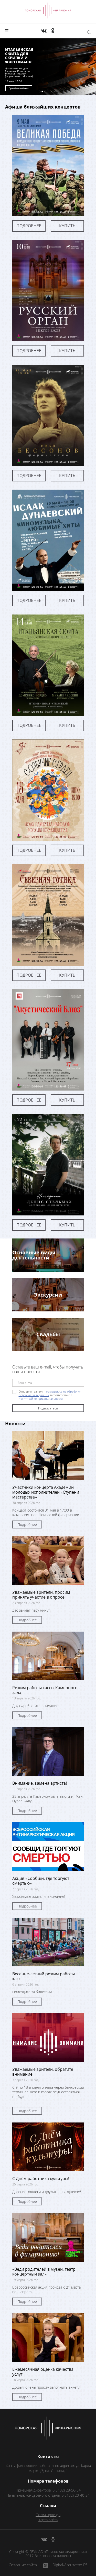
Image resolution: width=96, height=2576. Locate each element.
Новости (15, 1423)
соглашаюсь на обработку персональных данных (49, 1393)
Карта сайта (48, 2519)
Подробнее (28, 226)
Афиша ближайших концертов (43, 107)
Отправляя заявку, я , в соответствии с (49, 1395)
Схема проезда (48, 2514)
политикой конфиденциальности (41, 1398)
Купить (67, 226)
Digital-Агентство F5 (70, 2565)
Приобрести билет (19, 88)
